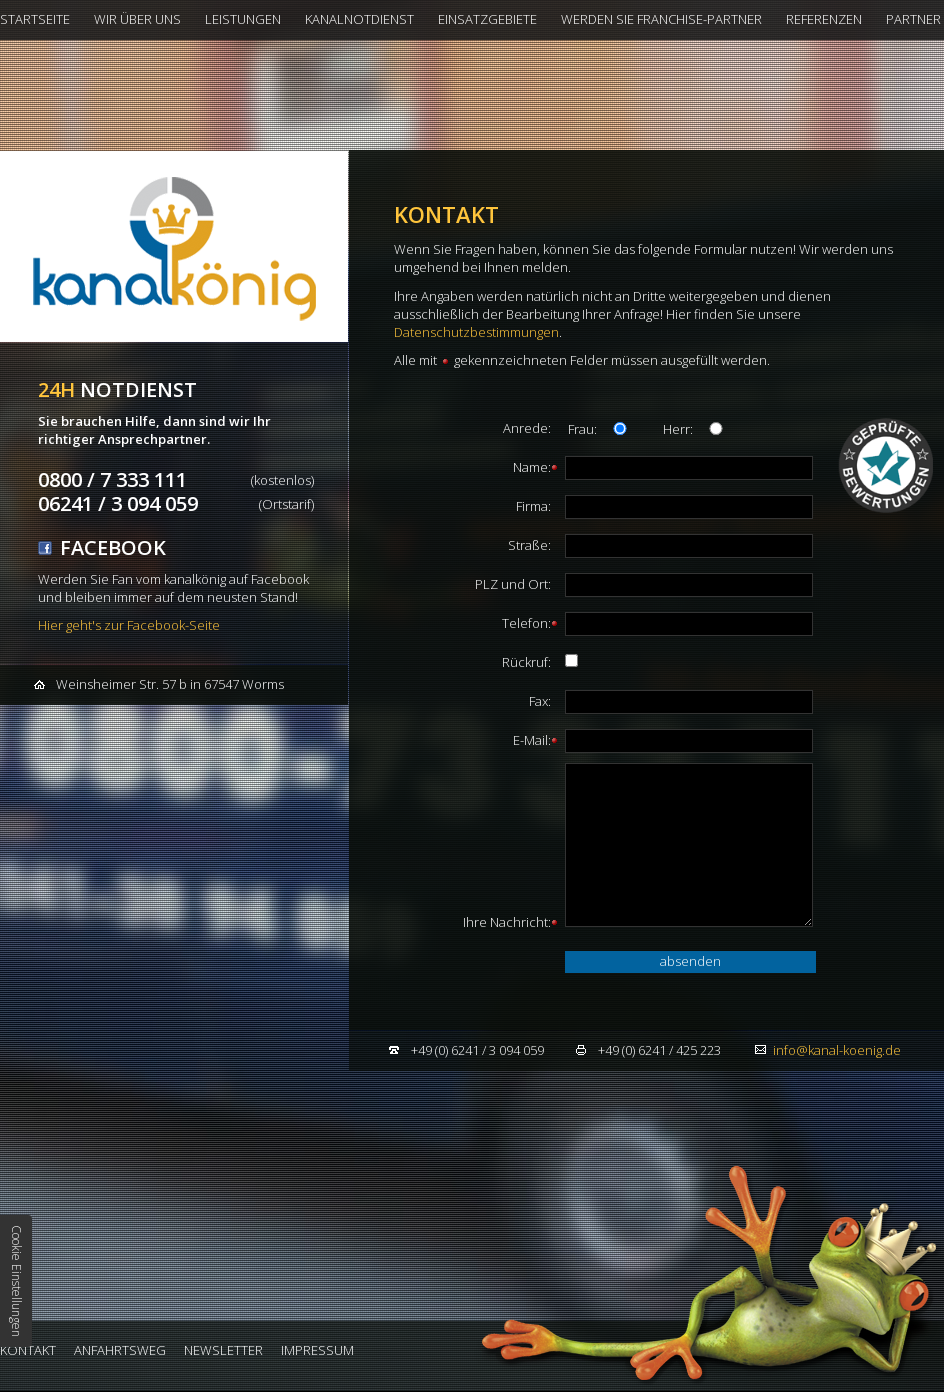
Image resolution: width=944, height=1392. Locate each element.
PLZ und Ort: (513, 584)
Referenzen (824, 19)
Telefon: (526, 623)
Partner (913, 19)
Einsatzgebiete (487, 19)
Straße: (529, 545)
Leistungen (243, 19)
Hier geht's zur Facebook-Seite (129, 625)
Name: (532, 467)
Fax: (540, 701)
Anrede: (527, 428)
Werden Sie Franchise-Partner (661, 19)
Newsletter (223, 1350)
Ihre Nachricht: (507, 922)
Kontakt (28, 1350)
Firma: (533, 506)
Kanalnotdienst (359, 19)
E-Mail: (532, 740)
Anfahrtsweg (120, 1350)
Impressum (317, 1350)
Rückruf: (526, 662)
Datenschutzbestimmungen (476, 332)
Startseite (35, 19)
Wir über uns (137, 19)
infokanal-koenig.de (837, 1050)
